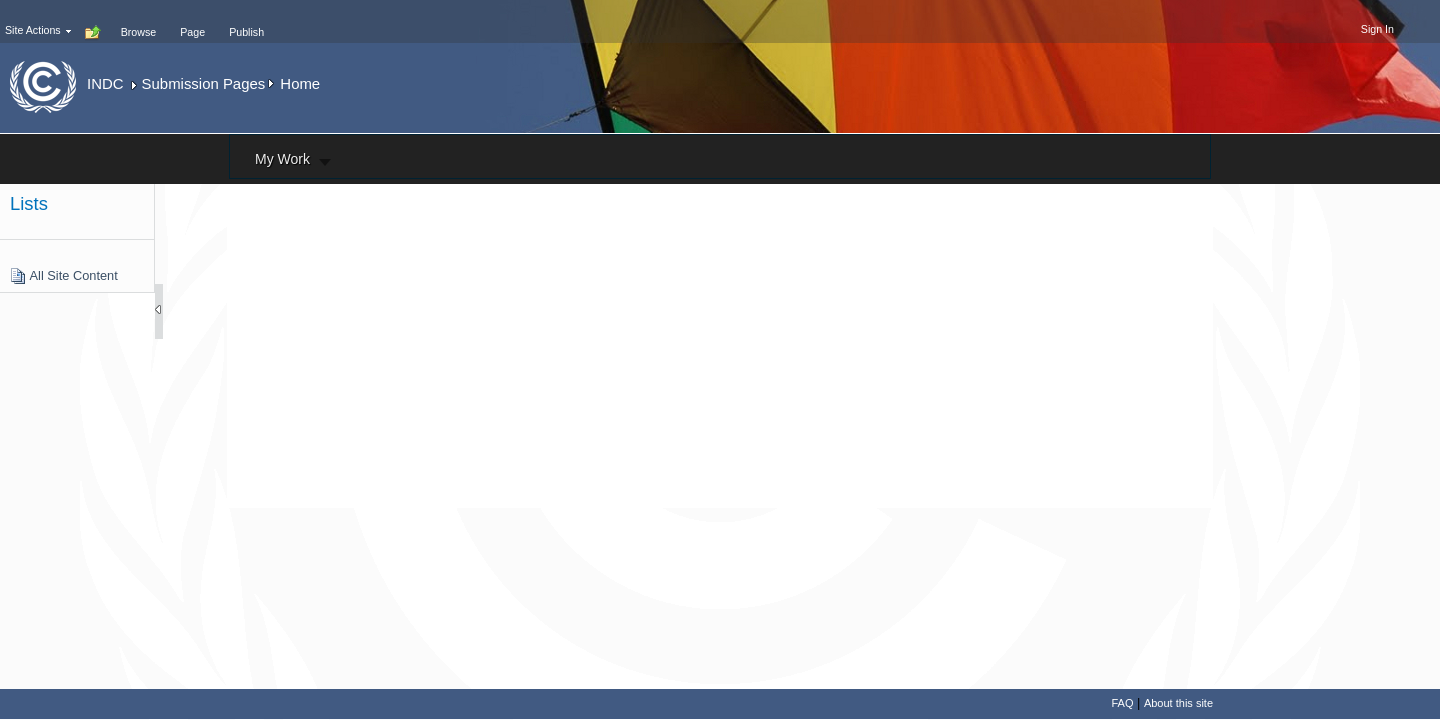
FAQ (1122, 703)
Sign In (1377, 29)
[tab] (139, 21)
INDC (105, 83)
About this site (1178, 703)
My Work (282, 159)
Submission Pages (204, 83)
